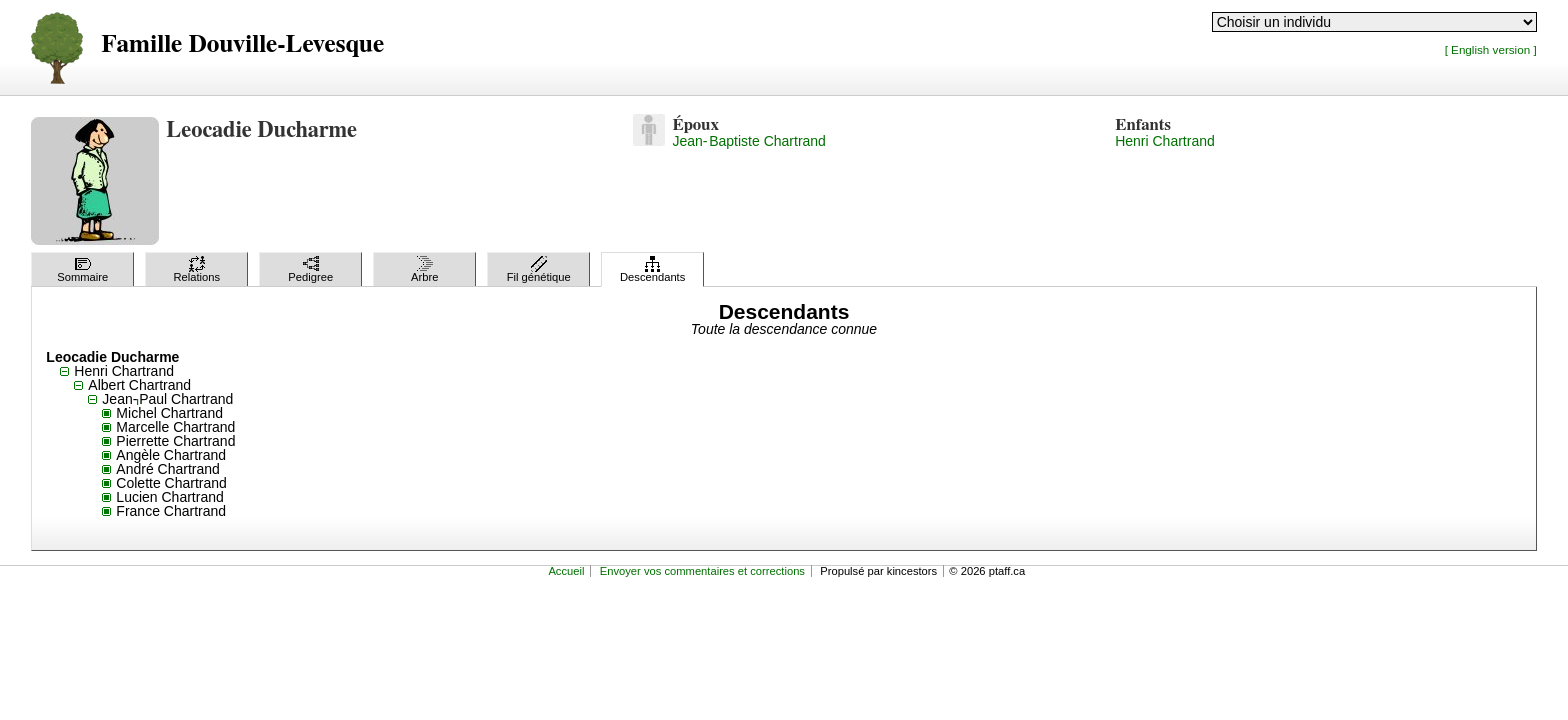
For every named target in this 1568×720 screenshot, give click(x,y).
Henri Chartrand (1165, 141)
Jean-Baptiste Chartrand (748, 141)
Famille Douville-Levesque (242, 44)
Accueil (566, 571)
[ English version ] (1491, 49)
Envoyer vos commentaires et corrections (702, 571)
